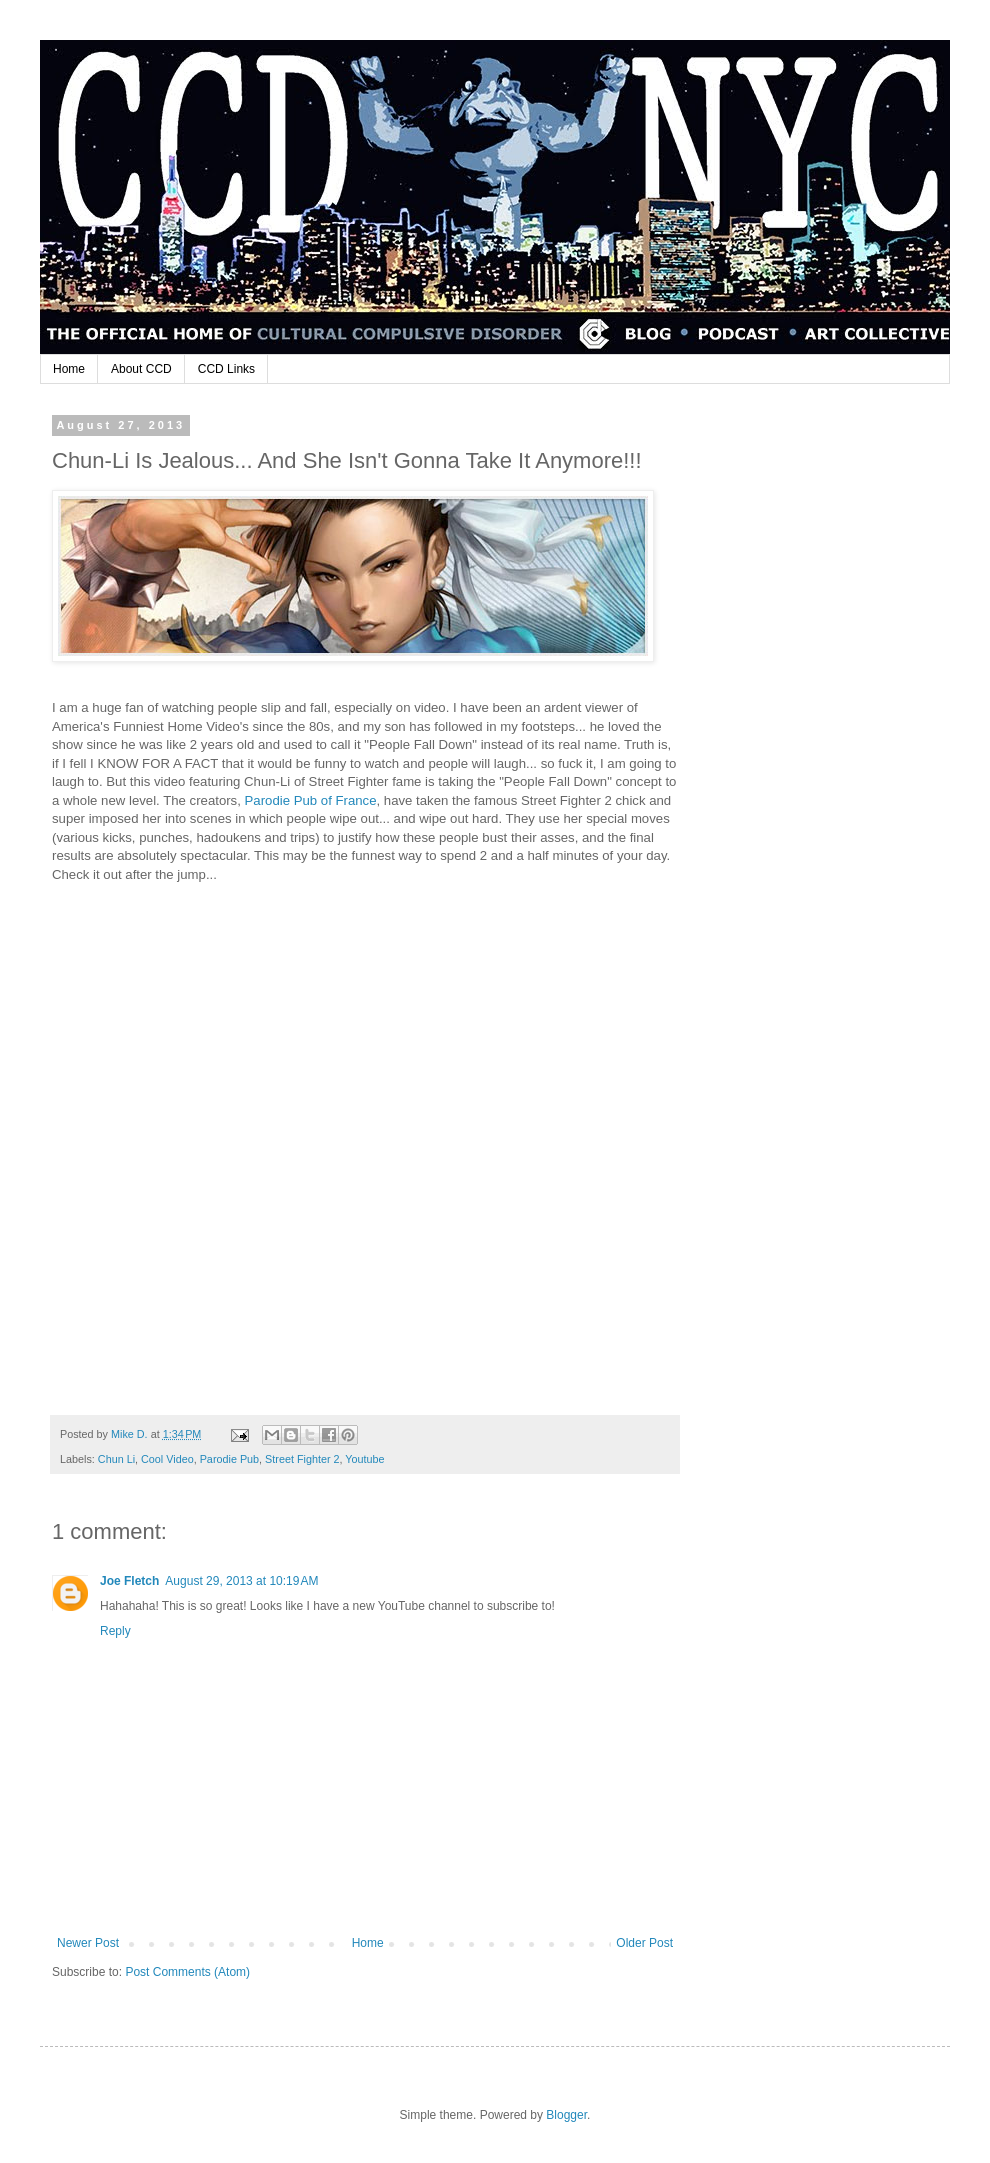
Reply (115, 1631)
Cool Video (167, 1459)
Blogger (566, 2115)
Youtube (364, 1459)
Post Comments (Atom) (187, 1972)
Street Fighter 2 (302, 1459)
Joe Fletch (129, 1581)
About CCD (141, 369)
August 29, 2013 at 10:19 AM (241, 1581)
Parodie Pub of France (311, 800)
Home (69, 369)
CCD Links (226, 369)
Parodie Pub (229, 1459)
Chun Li (116, 1459)
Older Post (644, 1943)
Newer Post (88, 1943)
